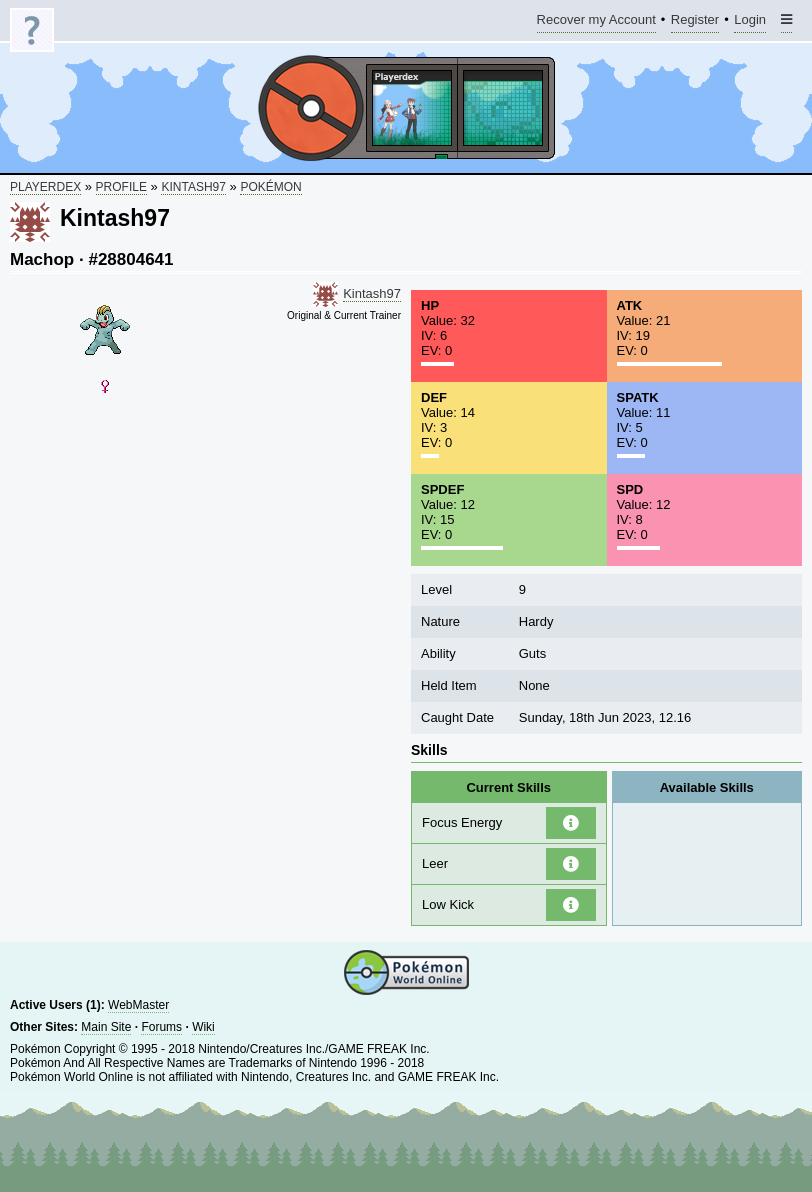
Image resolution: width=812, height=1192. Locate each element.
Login (750, 22)
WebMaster (138, 1005)
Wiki (203, 1027)
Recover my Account (596, 22)
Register (695, 22)
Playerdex (45, 187)
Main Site (106, 1027)
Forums (161, 1027)
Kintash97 (193, 187)
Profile (121, 187)
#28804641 (130, 259)
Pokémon (270, 187)
